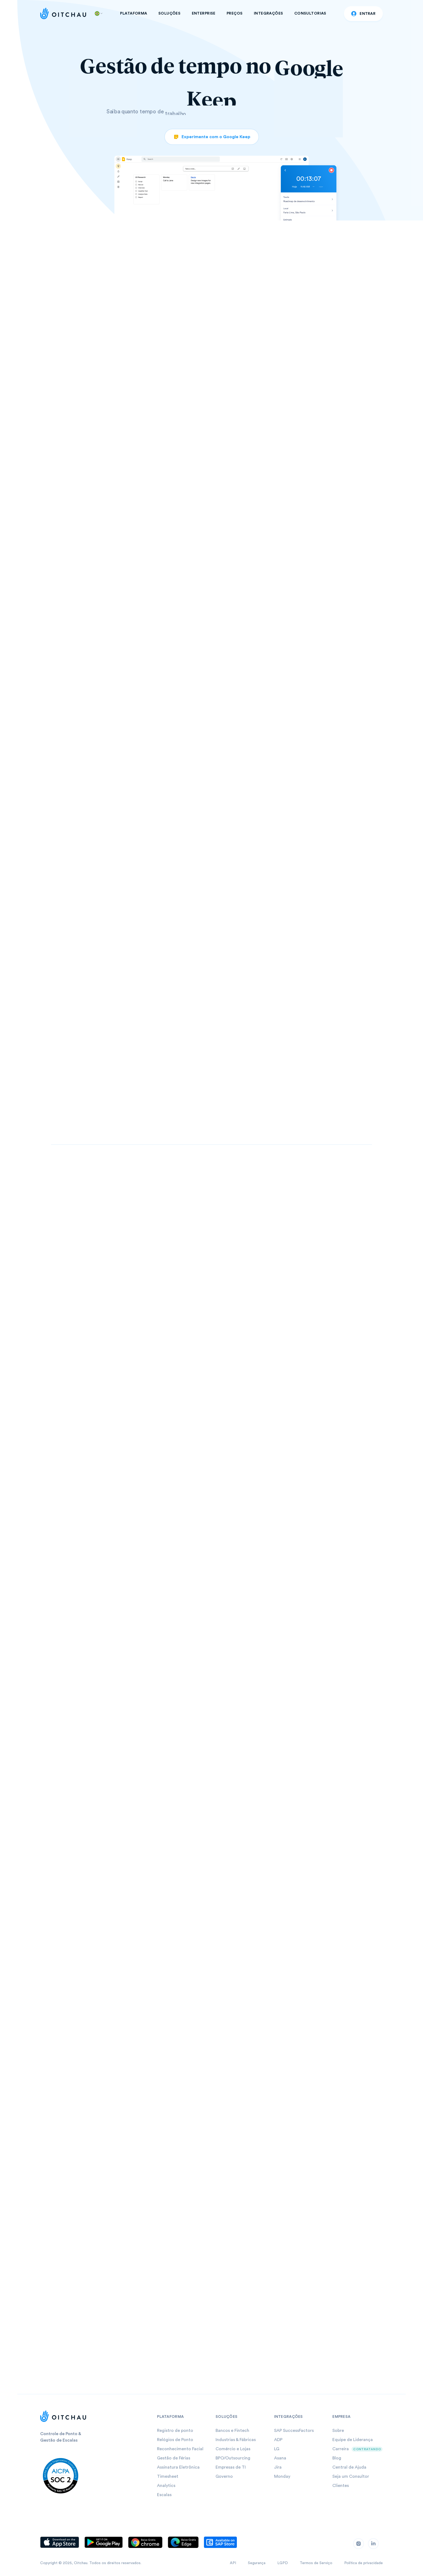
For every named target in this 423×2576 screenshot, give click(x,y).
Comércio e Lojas (233, 2449)
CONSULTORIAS (310, 13)
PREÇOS (235, 13)
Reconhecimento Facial (180, 2449)
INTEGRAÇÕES (268, 13)
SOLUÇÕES (169, 13)
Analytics (166, 2485)
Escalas (164, 2495)
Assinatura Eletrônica (178, 2467)
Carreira (340, 2449)
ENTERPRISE (204, 13)
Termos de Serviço (316, 2563)
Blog (336, 2458)
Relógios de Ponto (175, 2440)
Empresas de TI (231, 2467)
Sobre (338, 2430)
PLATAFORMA (133, 13)
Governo (224, 2476)
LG (276, 2449)
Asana (280, 2458)
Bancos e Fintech (232, 2430)
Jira (278, 2467)
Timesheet (167, 2476)
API (233, 2563)
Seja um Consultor (350, 2476)
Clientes (340, 2485)
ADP (278, 2440)
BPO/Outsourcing (233, 2458)
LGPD (282, 2563)
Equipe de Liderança (352, 2440)
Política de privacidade (363, 2563)
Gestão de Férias (173, 2458)
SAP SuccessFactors (294, 2430)
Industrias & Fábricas (236, 2440)
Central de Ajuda (349, 2467)
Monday (282, 2476)
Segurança (256, 2563)
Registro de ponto (175, 2430)
